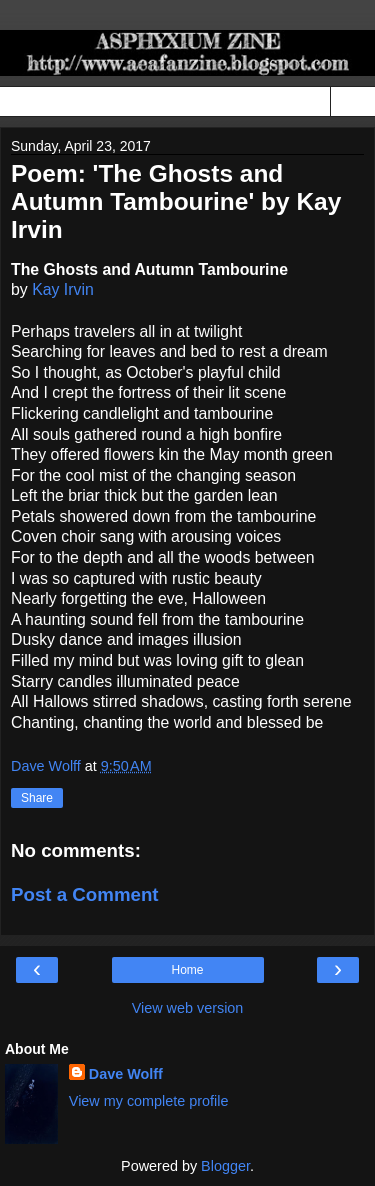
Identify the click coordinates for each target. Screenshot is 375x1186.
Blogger (225, 1166)
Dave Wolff (126, 1074)
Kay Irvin (63, 289)
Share (37, 798)
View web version (188, 1008)
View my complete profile (149, 1101)
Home (187, 970)
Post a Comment (85, 894)
